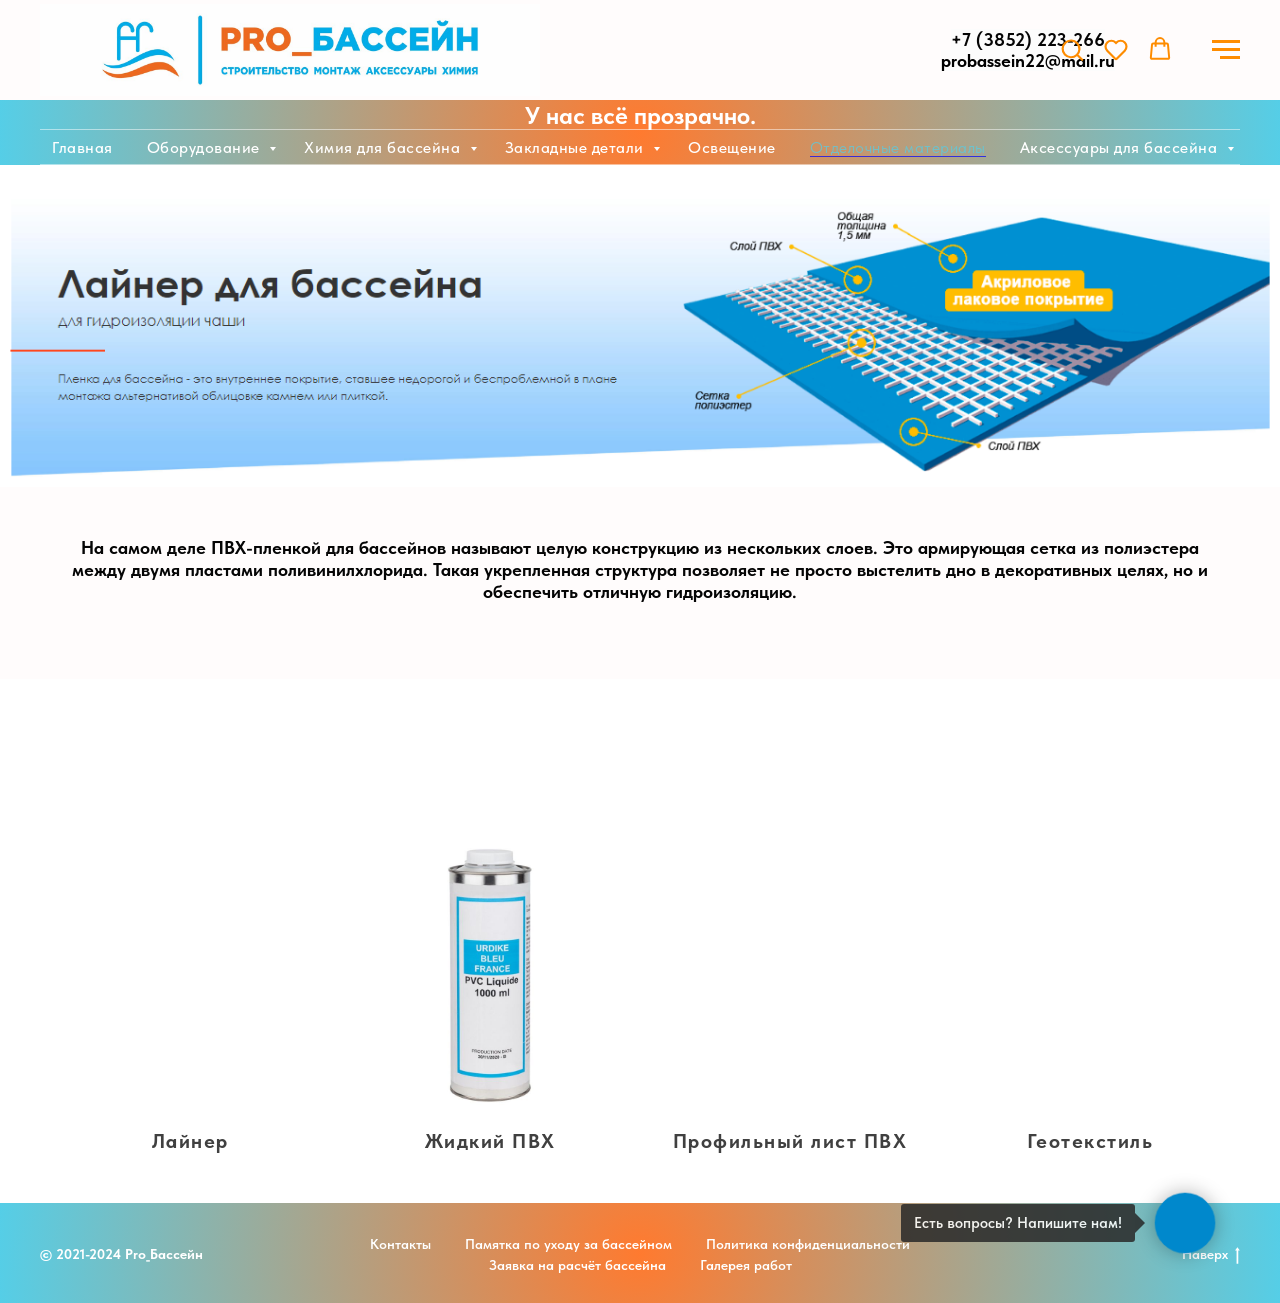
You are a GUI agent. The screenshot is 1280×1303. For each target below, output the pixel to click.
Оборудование (206, 147)
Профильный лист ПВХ (790, 1141)
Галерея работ (746, 1265)
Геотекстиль (1090, 1141)
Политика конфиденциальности (808, 1244)
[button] (1072, 49)
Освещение (732, 147)
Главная (82, 147)
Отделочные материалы (898, 147)
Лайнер (190, 1141)
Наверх (1211, 1255)
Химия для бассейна (384, 147)
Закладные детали (577, 147)
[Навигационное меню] (1226, 50)
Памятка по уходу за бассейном (568, 1244)
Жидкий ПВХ (490, 1141)
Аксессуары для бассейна (1121, 147)
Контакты (400, 1244)
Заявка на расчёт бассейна (577, 1265)
